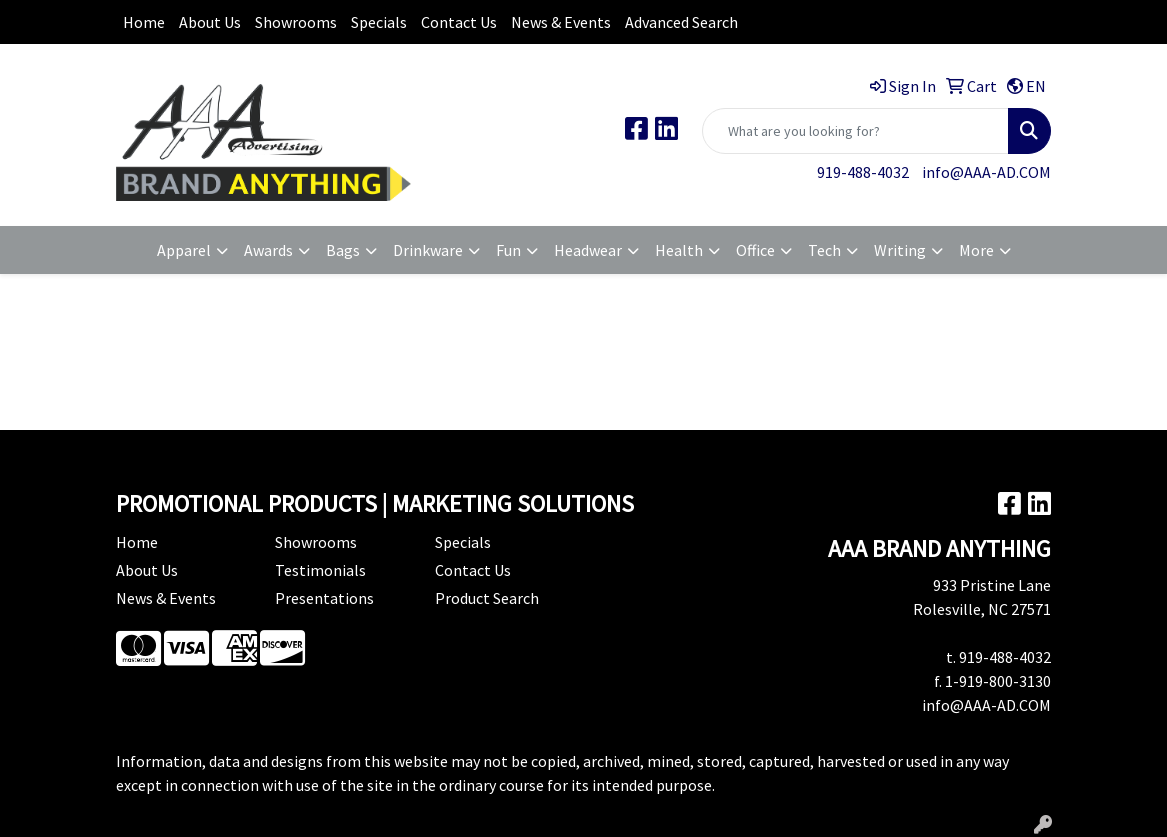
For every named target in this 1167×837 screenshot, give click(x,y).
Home (144, 22)
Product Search (487, 598)
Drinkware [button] (428, 250)
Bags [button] (343, 250)
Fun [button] (508, 250)
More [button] (976, 250)
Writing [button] (900, 250)
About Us (210, 22)
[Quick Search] (855, 131)
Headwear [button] (588, 250)
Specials (379, 22)
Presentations (324, 598)
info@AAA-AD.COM (986, 172)
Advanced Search (681, 22)
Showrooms (296, 22)
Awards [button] (268, 250)
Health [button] (679, 250)
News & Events (561, 22)
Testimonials (320, 570)
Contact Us (459, 22)
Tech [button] (824, 250)
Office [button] (755, 250)
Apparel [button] (184, 250)
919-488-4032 (863, 172)
